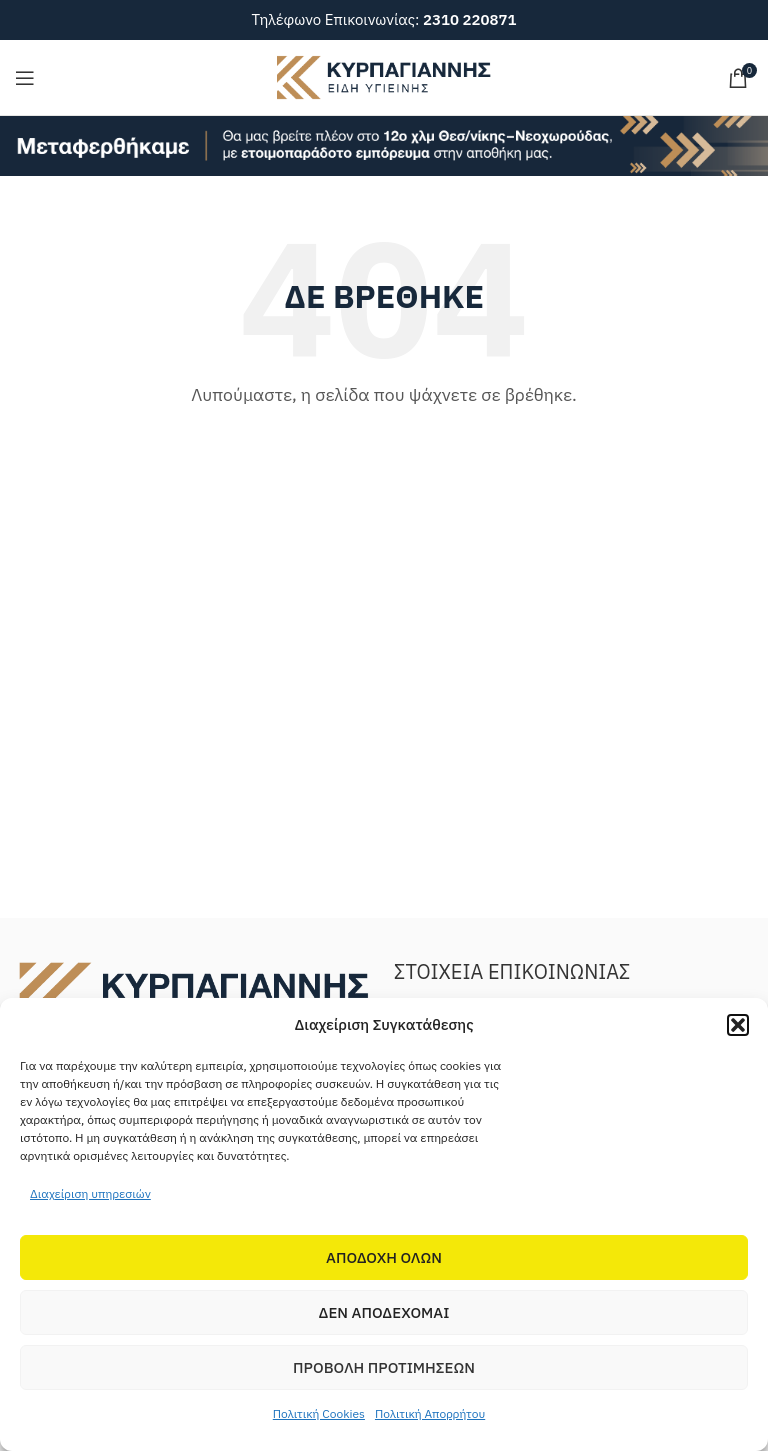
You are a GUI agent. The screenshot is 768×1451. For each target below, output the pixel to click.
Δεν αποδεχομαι (384, 1312)
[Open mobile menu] (25, 78)
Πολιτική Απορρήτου (430, 1413)
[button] (738, 1025)
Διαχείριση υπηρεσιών (90, 1193)
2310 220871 (470, 19)
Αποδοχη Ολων (384, 1257)
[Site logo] (384, 76)
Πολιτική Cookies (319, 1413)
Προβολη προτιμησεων (384, 1367)
